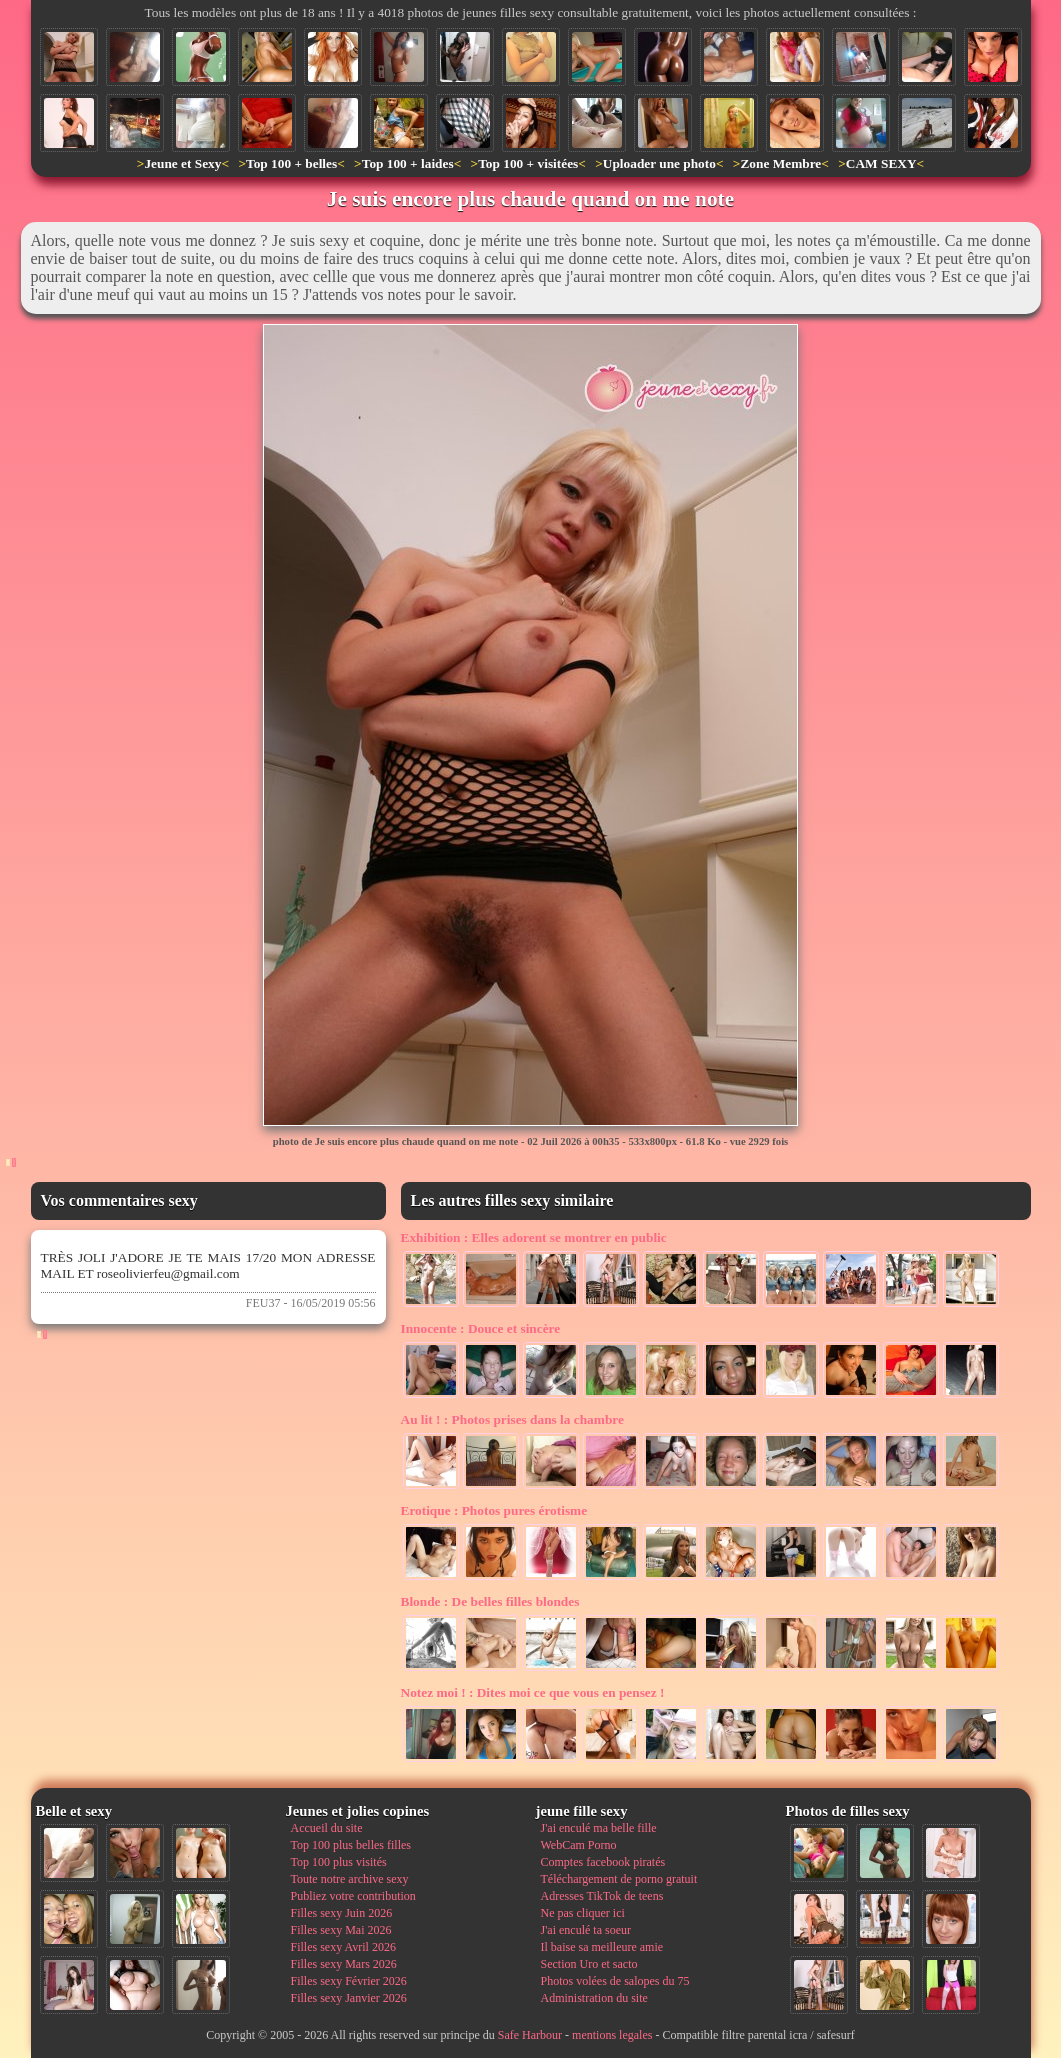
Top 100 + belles (291, 163)
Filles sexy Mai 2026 (341, 1930)
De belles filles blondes (490, 1601)
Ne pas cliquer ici (583, 1913)
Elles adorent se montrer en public (534, 1237)
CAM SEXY (881, 163)
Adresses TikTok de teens (602, 1896)
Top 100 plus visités (339, 1862)
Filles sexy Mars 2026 (344, 1964)
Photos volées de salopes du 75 (615, 1981)
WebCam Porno (579, 1845)
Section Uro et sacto (589, 1964)
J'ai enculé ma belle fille (599, 1828)
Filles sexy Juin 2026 (342, 1913)
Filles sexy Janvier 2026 (349, 1998)
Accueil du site (327, 1828)
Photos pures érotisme (494, 1510)
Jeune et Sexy (182, 163)
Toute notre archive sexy (350, 1879)
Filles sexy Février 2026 (349, 1981)
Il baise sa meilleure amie (602, 1947)
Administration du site (594, 1998)
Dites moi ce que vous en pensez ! (533, 1692)
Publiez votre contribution (353, 1896)
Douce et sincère (481, 1328)
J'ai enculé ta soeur (586, 1930)
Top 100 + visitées (528, 163)
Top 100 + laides (408, 163)
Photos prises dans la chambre (512, 1419)
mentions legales (612, 2035)
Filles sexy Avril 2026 (343, 1947)
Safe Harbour (530, 2035)
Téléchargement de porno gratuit (619, 1879)
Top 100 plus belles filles (351, 1845)
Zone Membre (780, 163)
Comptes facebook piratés (603, 1862)
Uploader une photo (659, 163)
